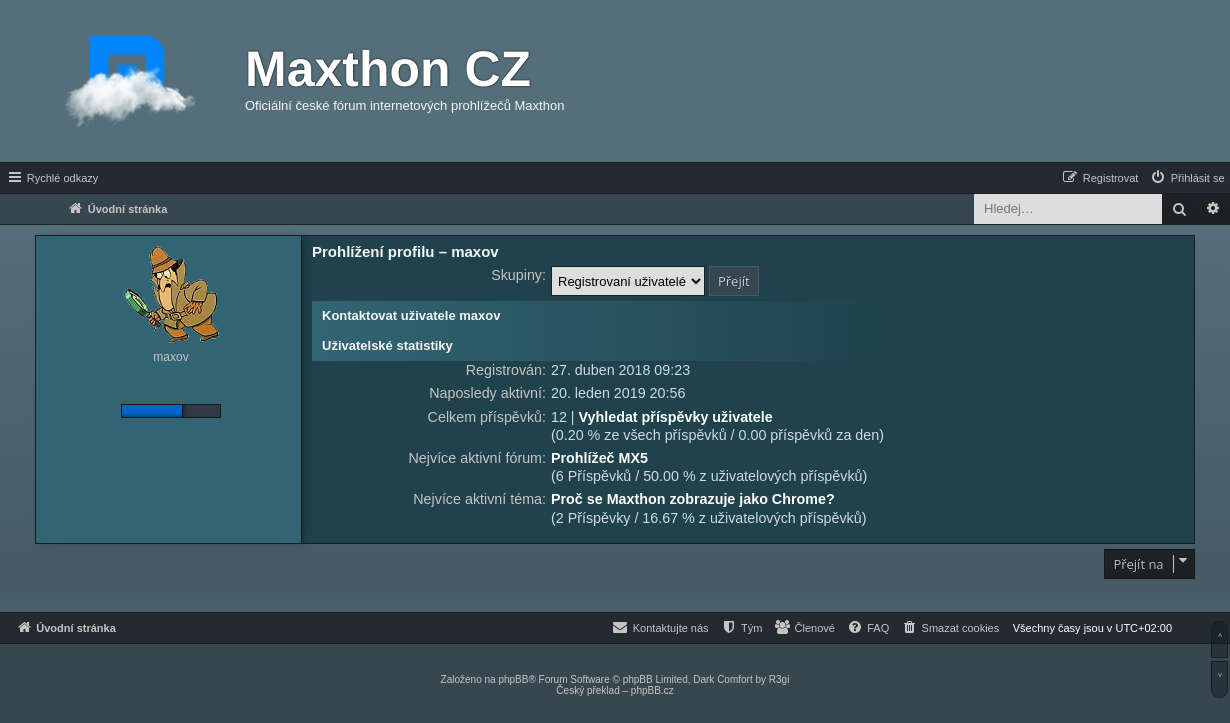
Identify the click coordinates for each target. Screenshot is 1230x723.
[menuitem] (1187, 178)
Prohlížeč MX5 (599, 458)
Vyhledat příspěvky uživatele (676, 417)
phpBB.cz (652, 690)
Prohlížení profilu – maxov (405, 251)
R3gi (779, 679)
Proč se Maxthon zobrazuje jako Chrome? (693, 499)
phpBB (513, 679)
